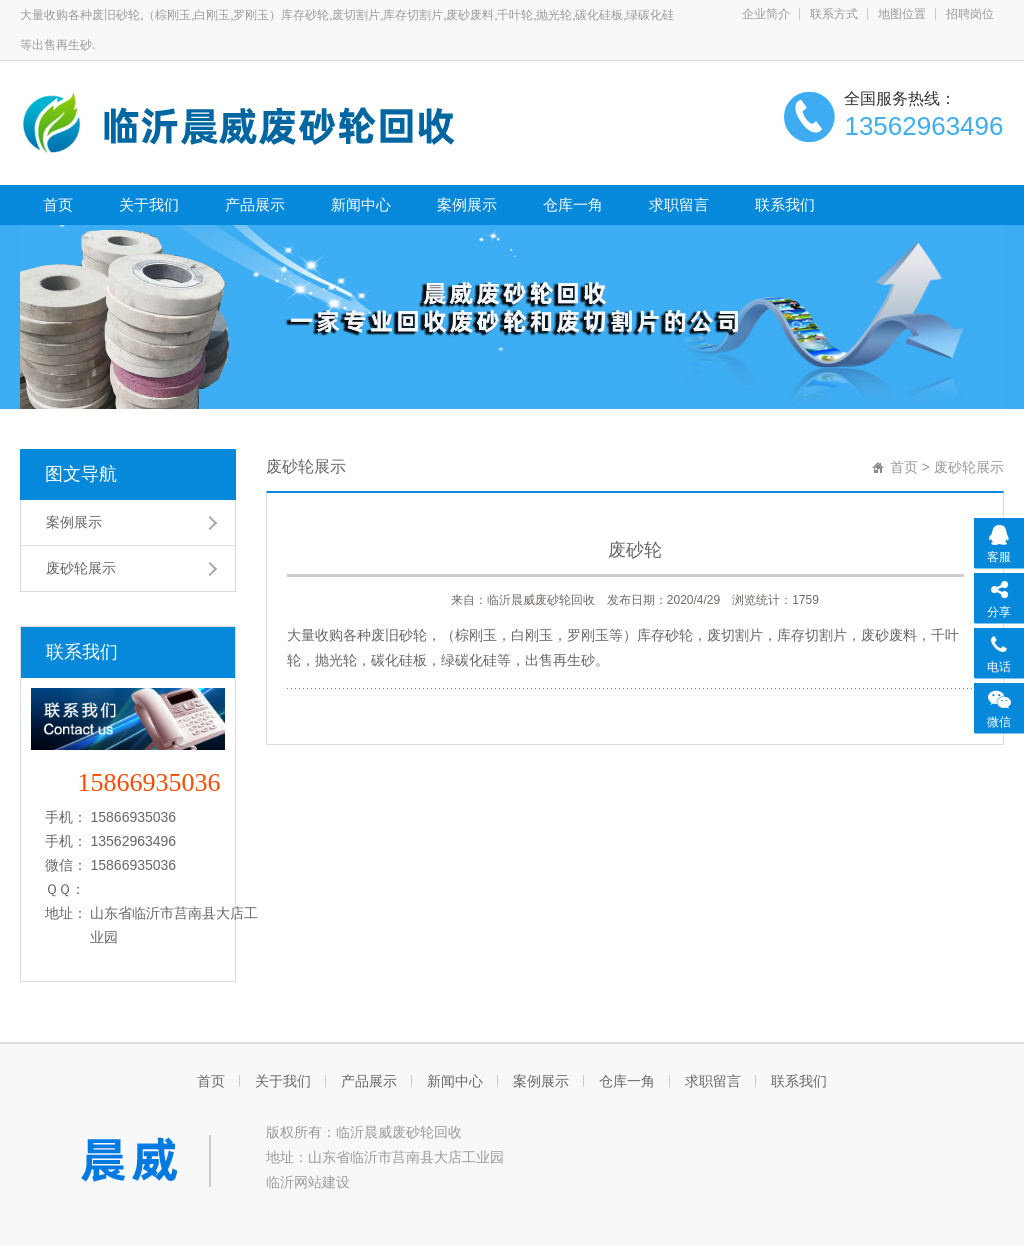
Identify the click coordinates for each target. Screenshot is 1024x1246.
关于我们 (149, 204)
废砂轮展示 (81, 568)
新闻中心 (361, 204)
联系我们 (785, 204)
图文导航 (81, 474)
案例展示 (467, 204)
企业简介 (766, 14)
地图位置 (902, 14)
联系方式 (834, 14)
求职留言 (679, 204)
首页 (58, 204)
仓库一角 (573, 204)
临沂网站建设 (308, 1182)
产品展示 (255, 204)
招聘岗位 (970, 14)
